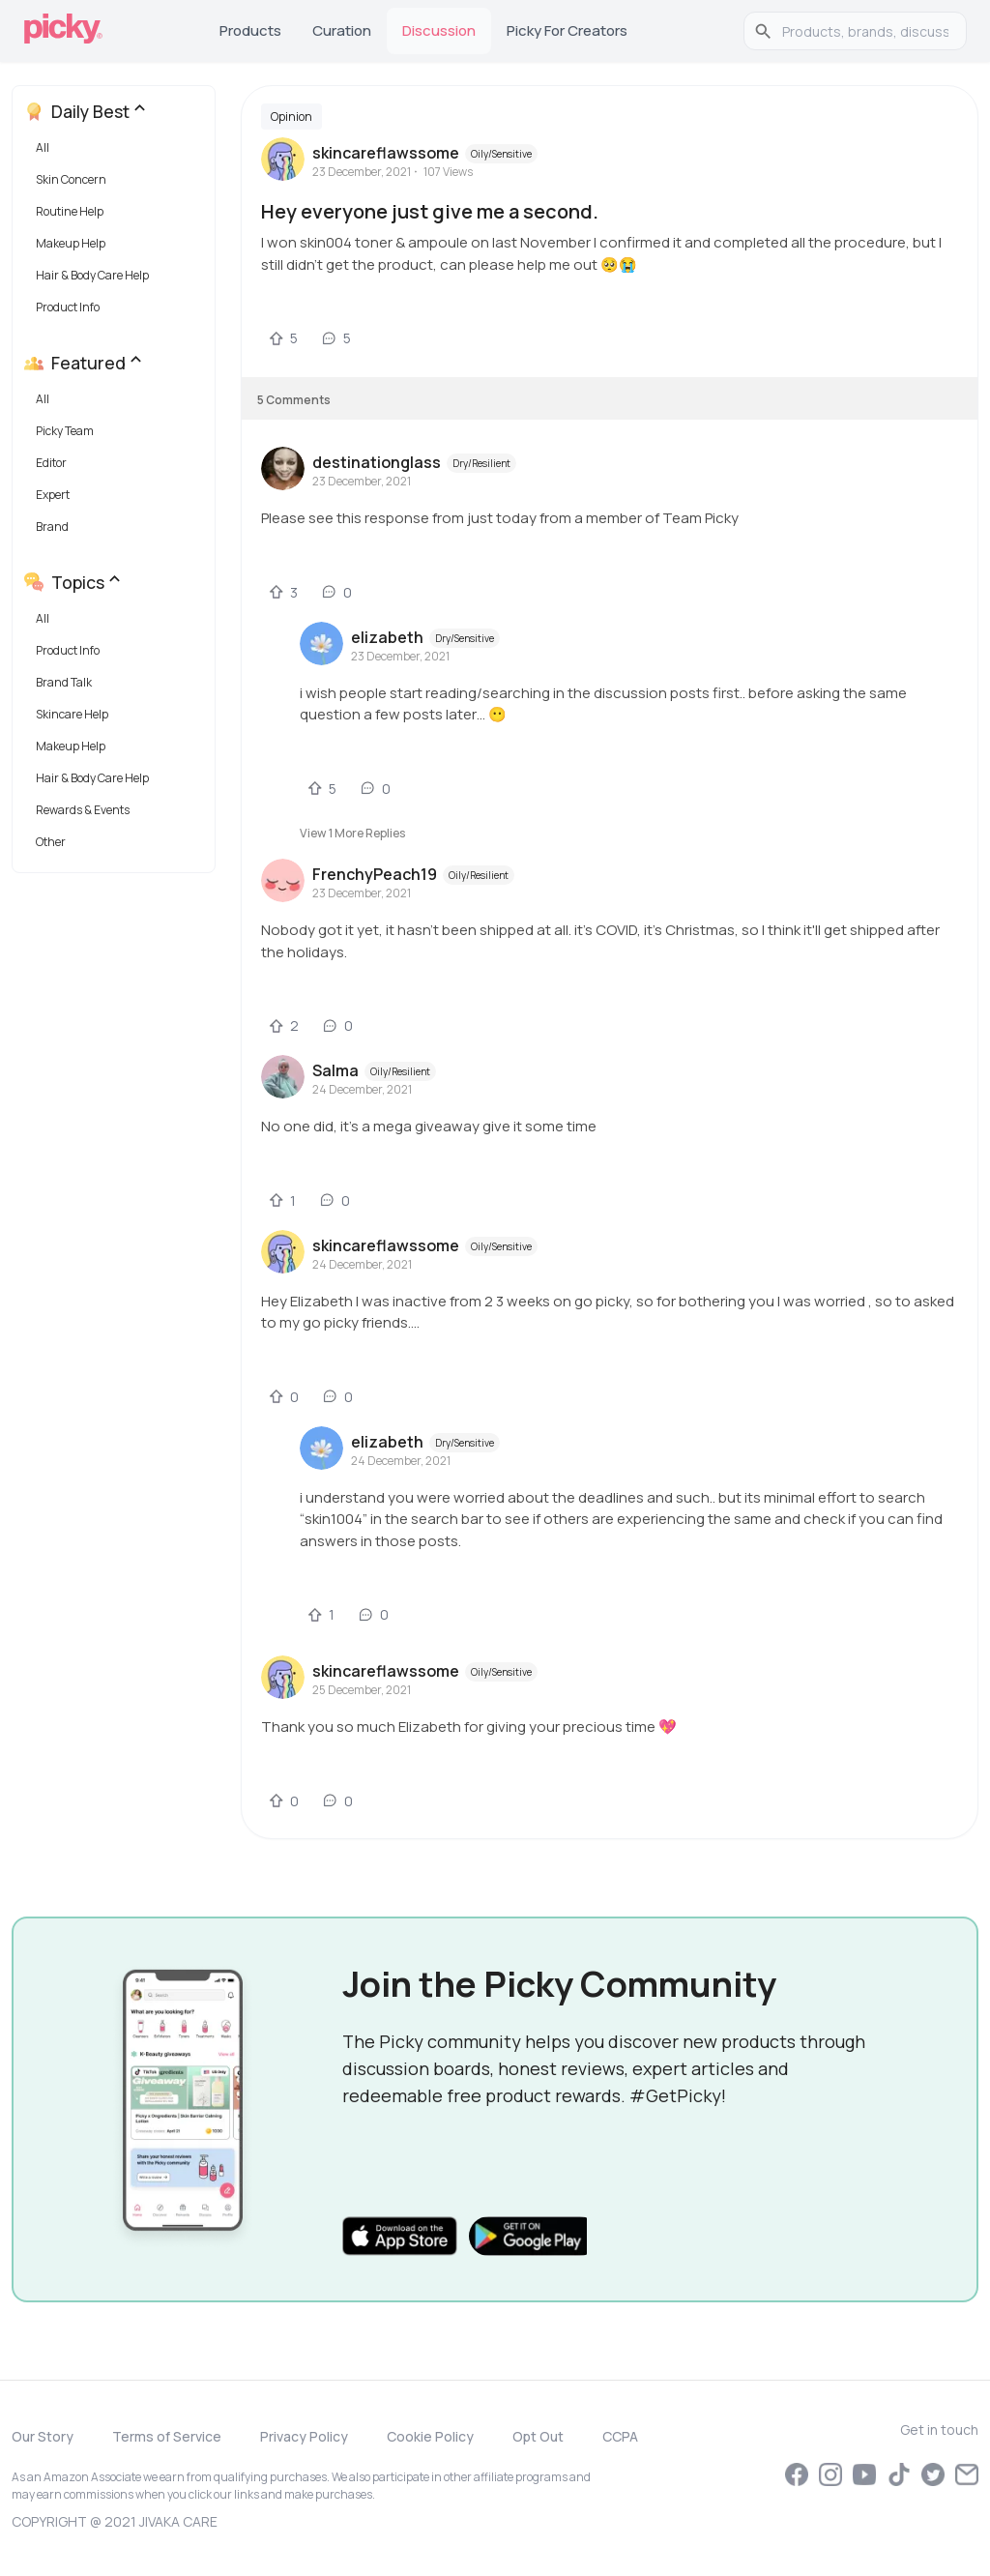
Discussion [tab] (439, 30)
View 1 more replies (352, 833)
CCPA (620, 2436)
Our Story (42, 2436)
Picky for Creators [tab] (567, 30)
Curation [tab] (341, 30)
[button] (117, 152)
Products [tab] (250, 30)
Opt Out (538, 2436)
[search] (865, 31)
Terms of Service (166, 2436)
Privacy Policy (304, 2436)
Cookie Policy (430, 2436)
